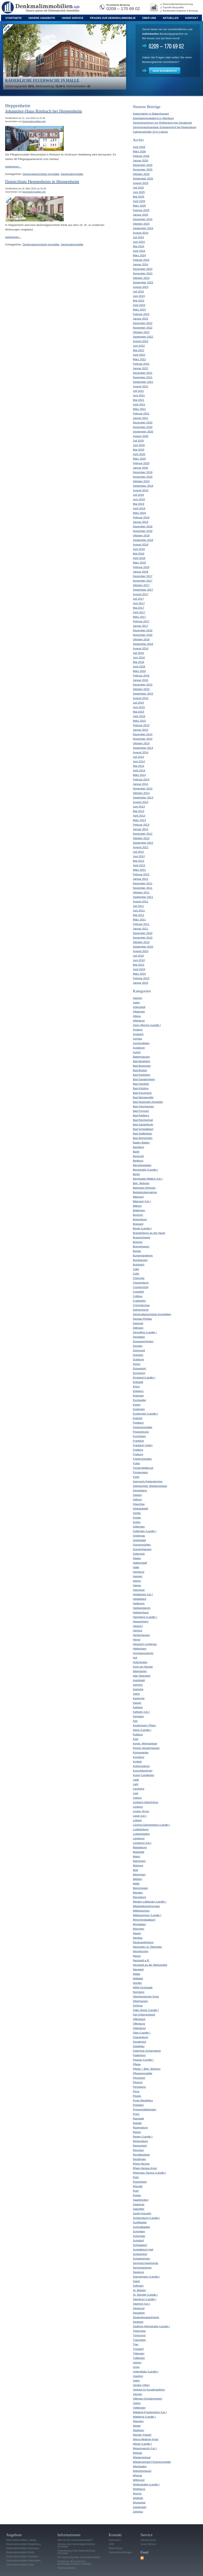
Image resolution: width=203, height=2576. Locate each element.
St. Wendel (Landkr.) (145, 2294)
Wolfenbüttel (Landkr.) (146, 2484)
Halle (136, 1567)
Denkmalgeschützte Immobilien (152, 1314)
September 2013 (143, 797)
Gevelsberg (140, 1490)
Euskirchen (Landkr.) (145, 1413)
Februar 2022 (141, 363)
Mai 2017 (138, 607)
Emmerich (139, 1373)
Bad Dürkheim (141, 1074)
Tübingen (138, 2353)
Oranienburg (140, 2037)
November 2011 (142, 887)
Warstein (138, 2421)
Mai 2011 (138, 915)
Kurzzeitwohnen (142, 1770)
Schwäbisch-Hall (143, 2249)
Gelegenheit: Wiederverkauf (150, 1486)
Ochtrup (138, 2005)
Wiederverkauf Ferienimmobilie (152, 2461)
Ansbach (138, 1034)
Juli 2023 (138, 291)
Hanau (137, 1585)
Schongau (139, 2236)
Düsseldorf (139, 1368)
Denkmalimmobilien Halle (20, 2564)
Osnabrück (139, 2041)
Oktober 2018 (141, 535)
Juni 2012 (139, 856)
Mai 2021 (138, 400)
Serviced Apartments (145, 2263)
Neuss (137, 1955)
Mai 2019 (138, 503)
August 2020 (140, 436)
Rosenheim (140, 2181)
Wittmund (139, 2480)
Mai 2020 (138, 449)
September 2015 (143, 693)
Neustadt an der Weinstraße (150, 1964)
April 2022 (139, 354)
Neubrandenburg (143, 1942)
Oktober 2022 (141, 332)
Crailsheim (139, 1300)
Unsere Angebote (41, 18)
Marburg (138, 1865)
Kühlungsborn (141, 1766)
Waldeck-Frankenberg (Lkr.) (150, 2412)
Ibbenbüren (140, 1671)
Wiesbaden (140, 2466)
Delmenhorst (140, 1309)
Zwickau (138, 2511)
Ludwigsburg (140, 1829)
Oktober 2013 (141, 793)
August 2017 (140, 594)
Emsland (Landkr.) (144, 1377)
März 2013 (139, 820)
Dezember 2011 (142, 883)
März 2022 (139, 359)
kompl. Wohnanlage (145, 1743)
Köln (135, 1739)
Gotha (136, 1522)
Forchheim (139, 1436)
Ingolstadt (139, 1680)
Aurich (137, 1052)
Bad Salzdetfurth (143, 1124)
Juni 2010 (139, 960)
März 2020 (139, 458)
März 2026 (139, 151)
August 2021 (140, 386)
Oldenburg (139, 2028)
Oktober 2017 (141, 585)
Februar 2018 (141, 567)
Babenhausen (141, 1056)
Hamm (137, 1580)
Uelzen (137, 2362)
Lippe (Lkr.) (140, 1815)
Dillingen (138, 1327)
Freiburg (138, 1454)
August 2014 (140, 752)
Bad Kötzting (140, 1088)
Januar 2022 (140, 368)
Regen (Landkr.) (143, 2136)
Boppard (138, 1223)
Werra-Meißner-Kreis (146, 2439)
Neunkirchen (140, 1951)
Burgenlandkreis (143, 1255)
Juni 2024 (139, 241)
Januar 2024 (140, 264)
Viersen (137, 2394)
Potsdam (138, 2105)
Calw (136, 1269)
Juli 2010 (138, 955)
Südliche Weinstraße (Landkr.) (151, 2326)
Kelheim (138, 1707)
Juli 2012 (138, 851)
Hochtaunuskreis (143, 1653)
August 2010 (140, 951)
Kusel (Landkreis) (143, 1775)
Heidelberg (139, 1598)
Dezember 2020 (142, 422)
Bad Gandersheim (144, 1079)
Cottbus (137, 1296)
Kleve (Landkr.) (142, 1730)
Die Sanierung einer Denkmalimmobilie (78, 2557)
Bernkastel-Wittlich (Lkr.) (148, 1178)
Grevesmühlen (142, 1544)
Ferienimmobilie (142, 1427)
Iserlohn (138, 1684)
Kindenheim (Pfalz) (144, 1725)
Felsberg (138, 1422)
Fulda (136, 1463)
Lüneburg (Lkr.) (142, 1842)
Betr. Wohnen (141, 1183)
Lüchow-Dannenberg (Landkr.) (151, 1824)
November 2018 (142, 531)
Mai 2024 (138, 246)
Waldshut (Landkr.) (144, 2416)
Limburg (138, 1806)
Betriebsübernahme (145, 1192)
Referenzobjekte (66, 2568)
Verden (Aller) (141, 2385)
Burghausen (140, 1260)
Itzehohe (138, 1689)
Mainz (136, 1856)
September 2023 (143, 282)
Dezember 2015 (142, 684)
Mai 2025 (138, 196)
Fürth (136, 1476)
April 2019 (139, 508)
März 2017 (139, 616)
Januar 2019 (140, 521)
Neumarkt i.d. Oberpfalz (147, 1946)
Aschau (137, 1038)
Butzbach (138, 1264)
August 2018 (140, 544)
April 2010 (139, 969)
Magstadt (138, 1851)
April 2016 (139, 666)
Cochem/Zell (140, 1287)
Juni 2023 (139, 296)
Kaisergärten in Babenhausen (151, 113)
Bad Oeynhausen (143, 1106)
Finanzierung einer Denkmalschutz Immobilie (76, 2552)
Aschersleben (141, 1043)
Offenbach (139, 2019)
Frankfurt (138, 1440)
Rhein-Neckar (141, 2163)
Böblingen (139, 1210)
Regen (137, 2132)
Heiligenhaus (141, 1612)
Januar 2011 (140, 928)
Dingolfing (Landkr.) (145, 1332)
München (138, 1928)
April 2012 (139, 865)
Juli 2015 (138, 702)
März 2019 (139, 512)
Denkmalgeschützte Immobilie (41, 174)
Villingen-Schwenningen (147, 2398)
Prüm (136, 2114)
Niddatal (138, 1978)
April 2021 (139, 404)
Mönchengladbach (144, 1919)
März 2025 (139, 205)
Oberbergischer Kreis (146, 1996)
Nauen (137, 1933)
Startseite (13, 18)
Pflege (137, 2064)
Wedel (137, 2425)
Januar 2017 (140, 625)
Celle (136, 1273)
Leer (135, 1793)
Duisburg (138, 1359)
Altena (137, 1016)
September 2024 (143, 228)
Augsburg (139, 1047)
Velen (136, 2380)
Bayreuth (138, 1156)
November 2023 (142, 273)
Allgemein (139, 1011)
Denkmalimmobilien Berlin (20, 2552)
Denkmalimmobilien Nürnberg (22, 2548)
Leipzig (137, 1797)
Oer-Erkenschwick (144, 2014)
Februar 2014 (141, 779)
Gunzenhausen (142, 1549)
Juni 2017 (139, 603)
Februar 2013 (141, 824)
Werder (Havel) (142, 2434)
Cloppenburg (141, 1282)
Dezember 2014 (142, 734)
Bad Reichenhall (143, 1120)
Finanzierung (141, 1431)
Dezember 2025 (142, 165)
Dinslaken (139, 1336)
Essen (136, 1404)
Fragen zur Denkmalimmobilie (113, 18)
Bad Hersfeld (141, 1083)
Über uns (149, 18)
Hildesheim (139, 1648)
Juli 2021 (138, 390)
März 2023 (139, 309)
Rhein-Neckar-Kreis (145, 2168)
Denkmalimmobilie (72, 174)
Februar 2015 (141, 725)
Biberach (138, 1196)
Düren (136, 1364)
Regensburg (140, 2141)
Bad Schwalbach (143, 1129)
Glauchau (139, 1504)
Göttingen (139, 1526)
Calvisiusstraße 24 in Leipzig (150, 131)
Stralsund (139, 2308)
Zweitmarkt (139, 2507)
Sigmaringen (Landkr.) (146, 2276)
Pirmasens (139, 2086)
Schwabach (140, 2245)
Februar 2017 (141, 621)
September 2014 (143, 747)
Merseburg (139, 1897)
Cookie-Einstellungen (120, 2552)
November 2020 (142, 427)
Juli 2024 (138, 237)
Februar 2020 (141, 463)
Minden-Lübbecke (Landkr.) (149, 1901)
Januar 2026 (140, 160)
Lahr (135, 1784)
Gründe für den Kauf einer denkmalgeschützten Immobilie (74, 2562)
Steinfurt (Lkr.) (141, 2303)
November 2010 (142, 937)
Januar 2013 (140, 829)
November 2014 (142, 738)
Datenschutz (115, 2548)
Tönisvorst (139, 2335)
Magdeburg (140, 1847)
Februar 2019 (141, 517)
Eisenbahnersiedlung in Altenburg (153, 118)
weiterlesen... (13, 166)
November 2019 (142, 476)
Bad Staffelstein (142, 1133)
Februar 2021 (141, 413)
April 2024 (139, 250)
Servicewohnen (142, 2267)
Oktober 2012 (141, 838)
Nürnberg (138, 1992)
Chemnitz (139, 1278)
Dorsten (138, 1345)
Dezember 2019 (142, 472)
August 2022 (140, 341)
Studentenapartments (146, 2317)
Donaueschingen (143, 1341)
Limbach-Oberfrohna (145, 1802)
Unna (136, 2367)
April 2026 (139, 146)
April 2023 (139, 305)
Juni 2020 (139, 445)
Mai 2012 (138, 860)
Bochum (138, 1214)
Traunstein (139, 2339)
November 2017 (142, 580)
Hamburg (138, 1571)
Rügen (137, 2195)
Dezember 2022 (142, 323)
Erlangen (138, 1395)
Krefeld (137, 1761)
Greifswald (139, 1540)
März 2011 (139, 919)
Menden (138, 1892)
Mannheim (139, 1861)
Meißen (137, 1879)
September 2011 (143, 897)
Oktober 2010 (141, 942)
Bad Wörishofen (142, 1138)
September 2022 (143, 336)
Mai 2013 (138, 811)
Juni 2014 (139, 761)
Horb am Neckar (143, 1666)
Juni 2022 (139, 345)
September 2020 (143, 431)
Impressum (115, 2540)
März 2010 (139, 973)
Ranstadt (138, 2118)
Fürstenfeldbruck (143, 1467)
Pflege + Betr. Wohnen (146, 2068)
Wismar (137, 2475)
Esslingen (139, 1409)
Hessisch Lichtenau (145, 1644)
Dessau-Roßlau (142, 1318)
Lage (136, 1779)
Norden (137, 1983)
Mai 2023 (138, 300)
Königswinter (141, 1752)
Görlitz (137, 1513)
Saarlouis (138, 2204)
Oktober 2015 (141, 689)
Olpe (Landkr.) (141, 2032)
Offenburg (139, 2023)
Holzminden (140, 1662)
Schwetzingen (141, 2258)
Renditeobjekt (141, 2154)
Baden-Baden (141, 1142)
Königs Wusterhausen (146, 1748)
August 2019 (140, 490)
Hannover (139, 1589)
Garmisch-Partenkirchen (147, 1481)
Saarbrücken (140, 2199)
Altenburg (139, 1020)
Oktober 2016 (141, 639)
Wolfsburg (139, 2489)
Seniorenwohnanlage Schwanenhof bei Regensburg (164, 127)
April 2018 (139, 558)
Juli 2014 (138, 756)
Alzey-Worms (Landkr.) (147, 1025)
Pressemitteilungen (144, 2109)
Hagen (137, 1558)
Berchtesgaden (142, 1165)
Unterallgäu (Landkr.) (146, 2371)
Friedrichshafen (142, 1458)
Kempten (138, 1716)
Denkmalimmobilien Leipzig (21, 2540)
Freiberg (138, 1449)
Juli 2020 (138, 440)
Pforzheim (139, 2077)
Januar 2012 (140, 878)
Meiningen (139, 1874)
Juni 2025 (139, 192)
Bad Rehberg (141, 1115)
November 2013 (142, 788)
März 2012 (139, 869)
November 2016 (142, 634)
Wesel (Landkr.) (142, 2443)
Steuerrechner (148, 2540)
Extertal (137, 1418)
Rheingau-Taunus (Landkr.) (149, 2172)
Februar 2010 (141, 978)
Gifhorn (137, 1499)
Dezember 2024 (142, 219)
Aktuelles (171, 18)
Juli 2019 (138, 494)
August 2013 (140, 802)
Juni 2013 (139, 806)
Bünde (137, 1251)
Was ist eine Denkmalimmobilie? (75, 2540)
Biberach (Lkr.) (142, 1201)
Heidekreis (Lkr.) (143, 1594)
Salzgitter (138, 2208)
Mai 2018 (138, 553)
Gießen (137, 1495)
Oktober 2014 (141, 743)
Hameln (137, 1576)
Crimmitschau (141, 1305)
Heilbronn (139, 1603)
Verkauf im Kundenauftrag (149, 2389)
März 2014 (139, 775)
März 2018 (139, 562)
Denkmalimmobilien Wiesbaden (23, 2560)
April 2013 (139, 815)
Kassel (137, 1702)
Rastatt (137, 2123)
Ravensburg (140, 2127)
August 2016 (140, 648)
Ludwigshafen (141, 1833)
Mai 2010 (138, 964)
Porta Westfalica (143, 2100)
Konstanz (138, 1757)
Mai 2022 (138, 350)
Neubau (138, 1937)
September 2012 (143, 842)
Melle (136, 1883)
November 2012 (142, 833)
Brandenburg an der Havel (149, 1233)
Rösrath (138, 2186)
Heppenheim (140, 1621)
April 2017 (139, 612)
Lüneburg (139, 1838)
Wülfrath (138, 2498)
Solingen (138, 2285)
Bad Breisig (140, 1070)
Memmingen (140, 1888)
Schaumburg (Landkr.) (146, 2217)
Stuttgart (138, 2321)
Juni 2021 (139, 395)
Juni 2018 (139, 549)
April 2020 (139, 454)
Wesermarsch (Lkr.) (145, 2448)
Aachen (137, 998)
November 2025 (142, 169)
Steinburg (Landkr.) (144, 2299)
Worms (137, 2493)
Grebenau (139, 1535)
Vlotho (137, 2403)
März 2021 (139, 409)
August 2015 (140, 698)
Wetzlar (137, 2452)
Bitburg (137, 1205)
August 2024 (140, 232)
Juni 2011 (139, 910)
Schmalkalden (141, 2227)
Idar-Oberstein (142, 1675)
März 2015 (139, 720)
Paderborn (139, 2055)
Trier (135, 2344)
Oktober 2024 (141, 223)
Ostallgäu (139, 2046)
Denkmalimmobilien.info (42, 6)
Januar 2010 (140, 982)
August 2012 (140, 847)
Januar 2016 (140, 680)
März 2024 (139, 255)
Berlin (136, 1174)
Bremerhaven (141, 1246)
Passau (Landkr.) (143, 2059)
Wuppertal (139, 2502)
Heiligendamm (142, 1608)
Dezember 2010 (142, 933)
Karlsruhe (139, 1698)
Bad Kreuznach (142, 1092)
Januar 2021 (140, 418)
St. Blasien (139, 2290)
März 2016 (139, 671)
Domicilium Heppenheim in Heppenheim (42, 181)
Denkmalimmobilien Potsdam (22, 2556)
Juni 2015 (139, 707)
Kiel (135, 1720)
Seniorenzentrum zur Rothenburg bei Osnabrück (162, 122)
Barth (136, 1151)
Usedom (138, 2376)
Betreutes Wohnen (144, 1187)
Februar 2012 (141, 874)
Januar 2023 (140, 318)
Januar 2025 (140, 214)
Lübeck (137, 1820)
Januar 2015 (140, 729)
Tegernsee (139, 2330)
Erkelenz (138, 1391)
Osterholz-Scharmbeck (147, 2050)
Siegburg (138, 2272)
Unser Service (72, 18)
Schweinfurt (140, 2254)
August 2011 (140, 901)
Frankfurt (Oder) (143, 1445)
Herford (137, 1630)
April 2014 (139, 770)
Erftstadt (138, 1382)
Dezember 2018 (142, 526)
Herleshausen (141, 1635)
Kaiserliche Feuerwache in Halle (42, 80)
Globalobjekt (140, 1508)
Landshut (138, 1788)
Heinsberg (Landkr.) (145, 1617)
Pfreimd (137, 2082)
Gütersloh (139, 1553)
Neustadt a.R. (141, 1960)
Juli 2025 (138, 187)
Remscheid (140, 2145)
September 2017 (143, 589)
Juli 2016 (138, 653)
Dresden (138, 1354)
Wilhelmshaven (142, 2470)
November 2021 (142, 377)
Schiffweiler (140, 2222)
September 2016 (143, 643)
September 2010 (143, 946)
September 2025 (143, 178)
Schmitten (139, 2231)
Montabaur (139, 1924)
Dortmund (139, 1350)
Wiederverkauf (142, 2457)
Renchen (138, 2150)
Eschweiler (139, 1400)
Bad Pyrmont (141, 1111)
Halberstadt (140, 1562)
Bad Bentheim (141, 1061)
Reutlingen (139, 2159)
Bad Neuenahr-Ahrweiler (148, 1101)
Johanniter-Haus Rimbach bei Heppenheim (43, 111)
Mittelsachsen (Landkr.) (147, 1915)
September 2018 (143, 540)
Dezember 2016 (142, 630)
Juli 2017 (138, 598)
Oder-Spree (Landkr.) (146, 2010)
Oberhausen (140, 2001)
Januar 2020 (140, 467)
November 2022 (142, 327)
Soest (136, 2281)
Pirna (136, 2091)
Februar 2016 (141, 675)
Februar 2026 (141, 156)
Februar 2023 (141, 314)
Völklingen (139, 2407)
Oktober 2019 (141, 481)
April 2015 (139, 716)
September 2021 (143, 381)
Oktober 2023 (141, 278)
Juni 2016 (139, 657)
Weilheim (138, 2430)
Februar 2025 (141, 210)
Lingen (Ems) (141, 1811)
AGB (111, 2544)
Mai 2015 (138, 711)
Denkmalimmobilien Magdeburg (23, 2544)
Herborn (138, 1626)
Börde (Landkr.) (142, 1228)
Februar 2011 (141, 924)
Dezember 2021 (142, 372)
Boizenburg (140, 1219)
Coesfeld (138, 1291)
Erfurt (136, 1386)
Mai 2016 (138, 662)
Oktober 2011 (141, 892)
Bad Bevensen (142, 1065)
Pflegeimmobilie (142, 2073)
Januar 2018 (140, 571)
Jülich (136, 1693)
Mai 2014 (138, 765)
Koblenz (138, 1734)
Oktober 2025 (141, 174)
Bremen (138, 1242)
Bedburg (138, 1160)
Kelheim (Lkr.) (141, 1711)
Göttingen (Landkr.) (144, 1531)
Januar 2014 (140, 784)
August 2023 (140, 287)
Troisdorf (138, 2348)
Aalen (136, 1002)
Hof (135, 1657)
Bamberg (138, 1147)
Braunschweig (141, 1237)
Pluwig (137, 2095)
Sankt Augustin (142, 2213)
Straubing (139, 2312)
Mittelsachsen (141, 1910)
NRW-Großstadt (143, 1987)
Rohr (136, 2177)
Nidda (136, 1973)
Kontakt (191, 18)
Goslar (137, 1517)
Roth (136, 2190)
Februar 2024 (141, 259)
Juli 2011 (138, 906)
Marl (135, 1870)
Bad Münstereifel (143, 1097)
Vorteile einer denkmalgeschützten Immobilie (76, 2545)
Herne (136, 1639)
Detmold (138, 1323)
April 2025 (139, 201)
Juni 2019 (139, 499)
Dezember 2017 (142, 576)
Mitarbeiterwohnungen (146, 1906)
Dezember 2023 (142, 268)
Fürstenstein (140, 1472)
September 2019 (143, 485)
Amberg (138, 1029)
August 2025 (140, 183)
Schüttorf (138, 2240)
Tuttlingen (139, 2358)
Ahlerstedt (139, 1007)
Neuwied (138, 1969)
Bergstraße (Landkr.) (145, 1169)
